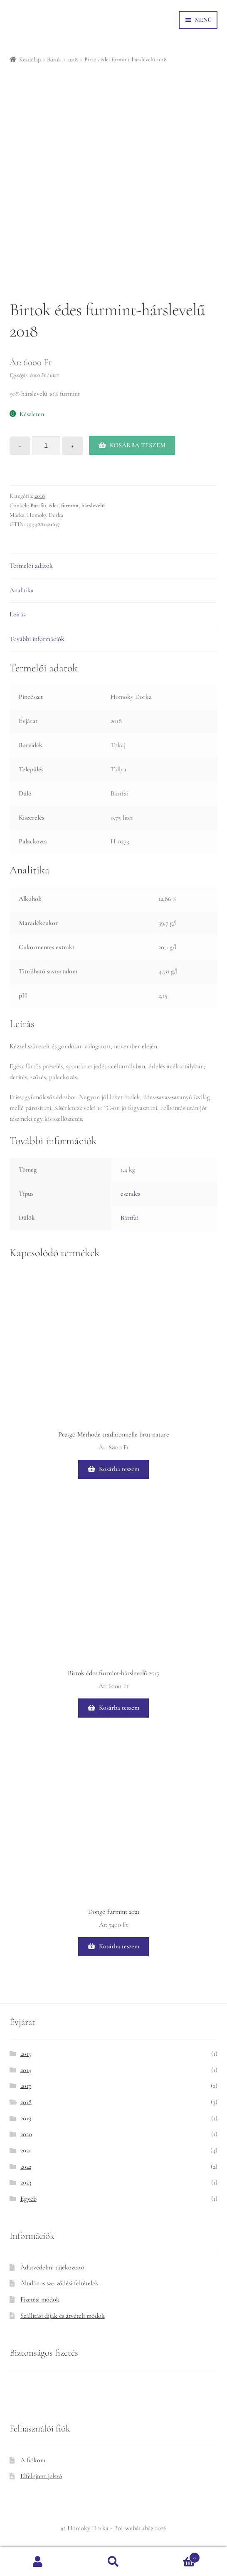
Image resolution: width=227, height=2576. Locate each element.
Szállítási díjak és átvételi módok (62, 2316)
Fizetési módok (39, 2299)
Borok (54, 59)
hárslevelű (93, 505)
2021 (25, 2150)
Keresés (113, 2562)
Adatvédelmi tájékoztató (52, 2267)
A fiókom (32, 2460)
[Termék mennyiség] (46, 445)
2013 (25, 2054)
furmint (70, 505)
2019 (25, 2118)
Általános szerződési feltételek (59, 2283)
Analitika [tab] (22, 590)
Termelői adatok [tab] (31, 565)
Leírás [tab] (17, 614)
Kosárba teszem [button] (119, 1469)
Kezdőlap (30, 59)
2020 (26, 2134)
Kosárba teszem (138, 445)
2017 (25, 2086)
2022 (25, 2166)
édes (54, 505)
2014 (25, 2070)
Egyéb (28, 2198)
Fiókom (38, 2562)
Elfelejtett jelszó (41, 2476)
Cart (175, 2556)
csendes (130, 1193)
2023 (25, 2182)
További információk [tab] (37, 639)
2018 (72, 59)
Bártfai (38, 505)
